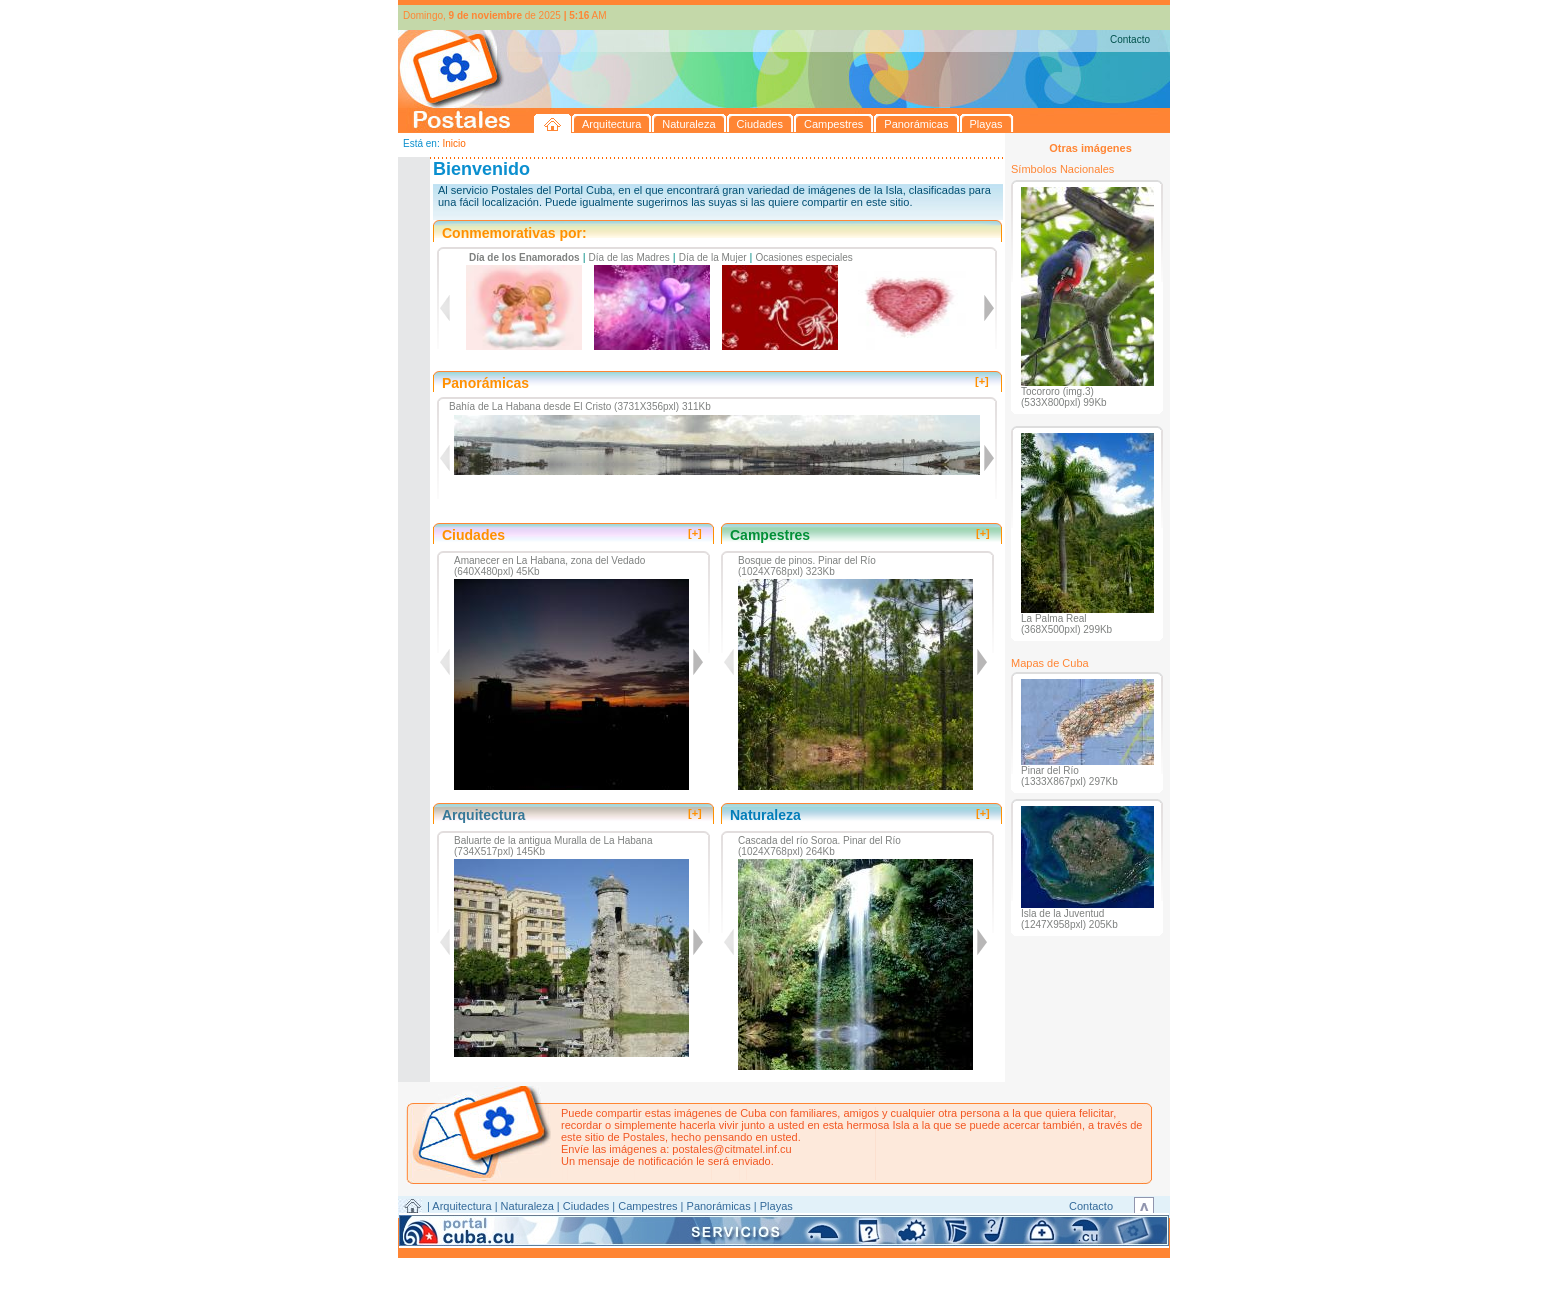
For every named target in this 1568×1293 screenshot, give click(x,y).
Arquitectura (461, 1206)
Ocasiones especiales (804, 257)
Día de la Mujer (713, 257)
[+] (982, 381)
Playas (776, 1206)
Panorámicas (719, 1206)
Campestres (647, 1206)
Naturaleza (527, 1206)
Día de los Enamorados (524, 257)
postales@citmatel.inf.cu (731, 1149)
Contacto (1130, 39)
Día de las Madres (629, 257)
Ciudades (586, 1206)
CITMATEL (871, 1229)
